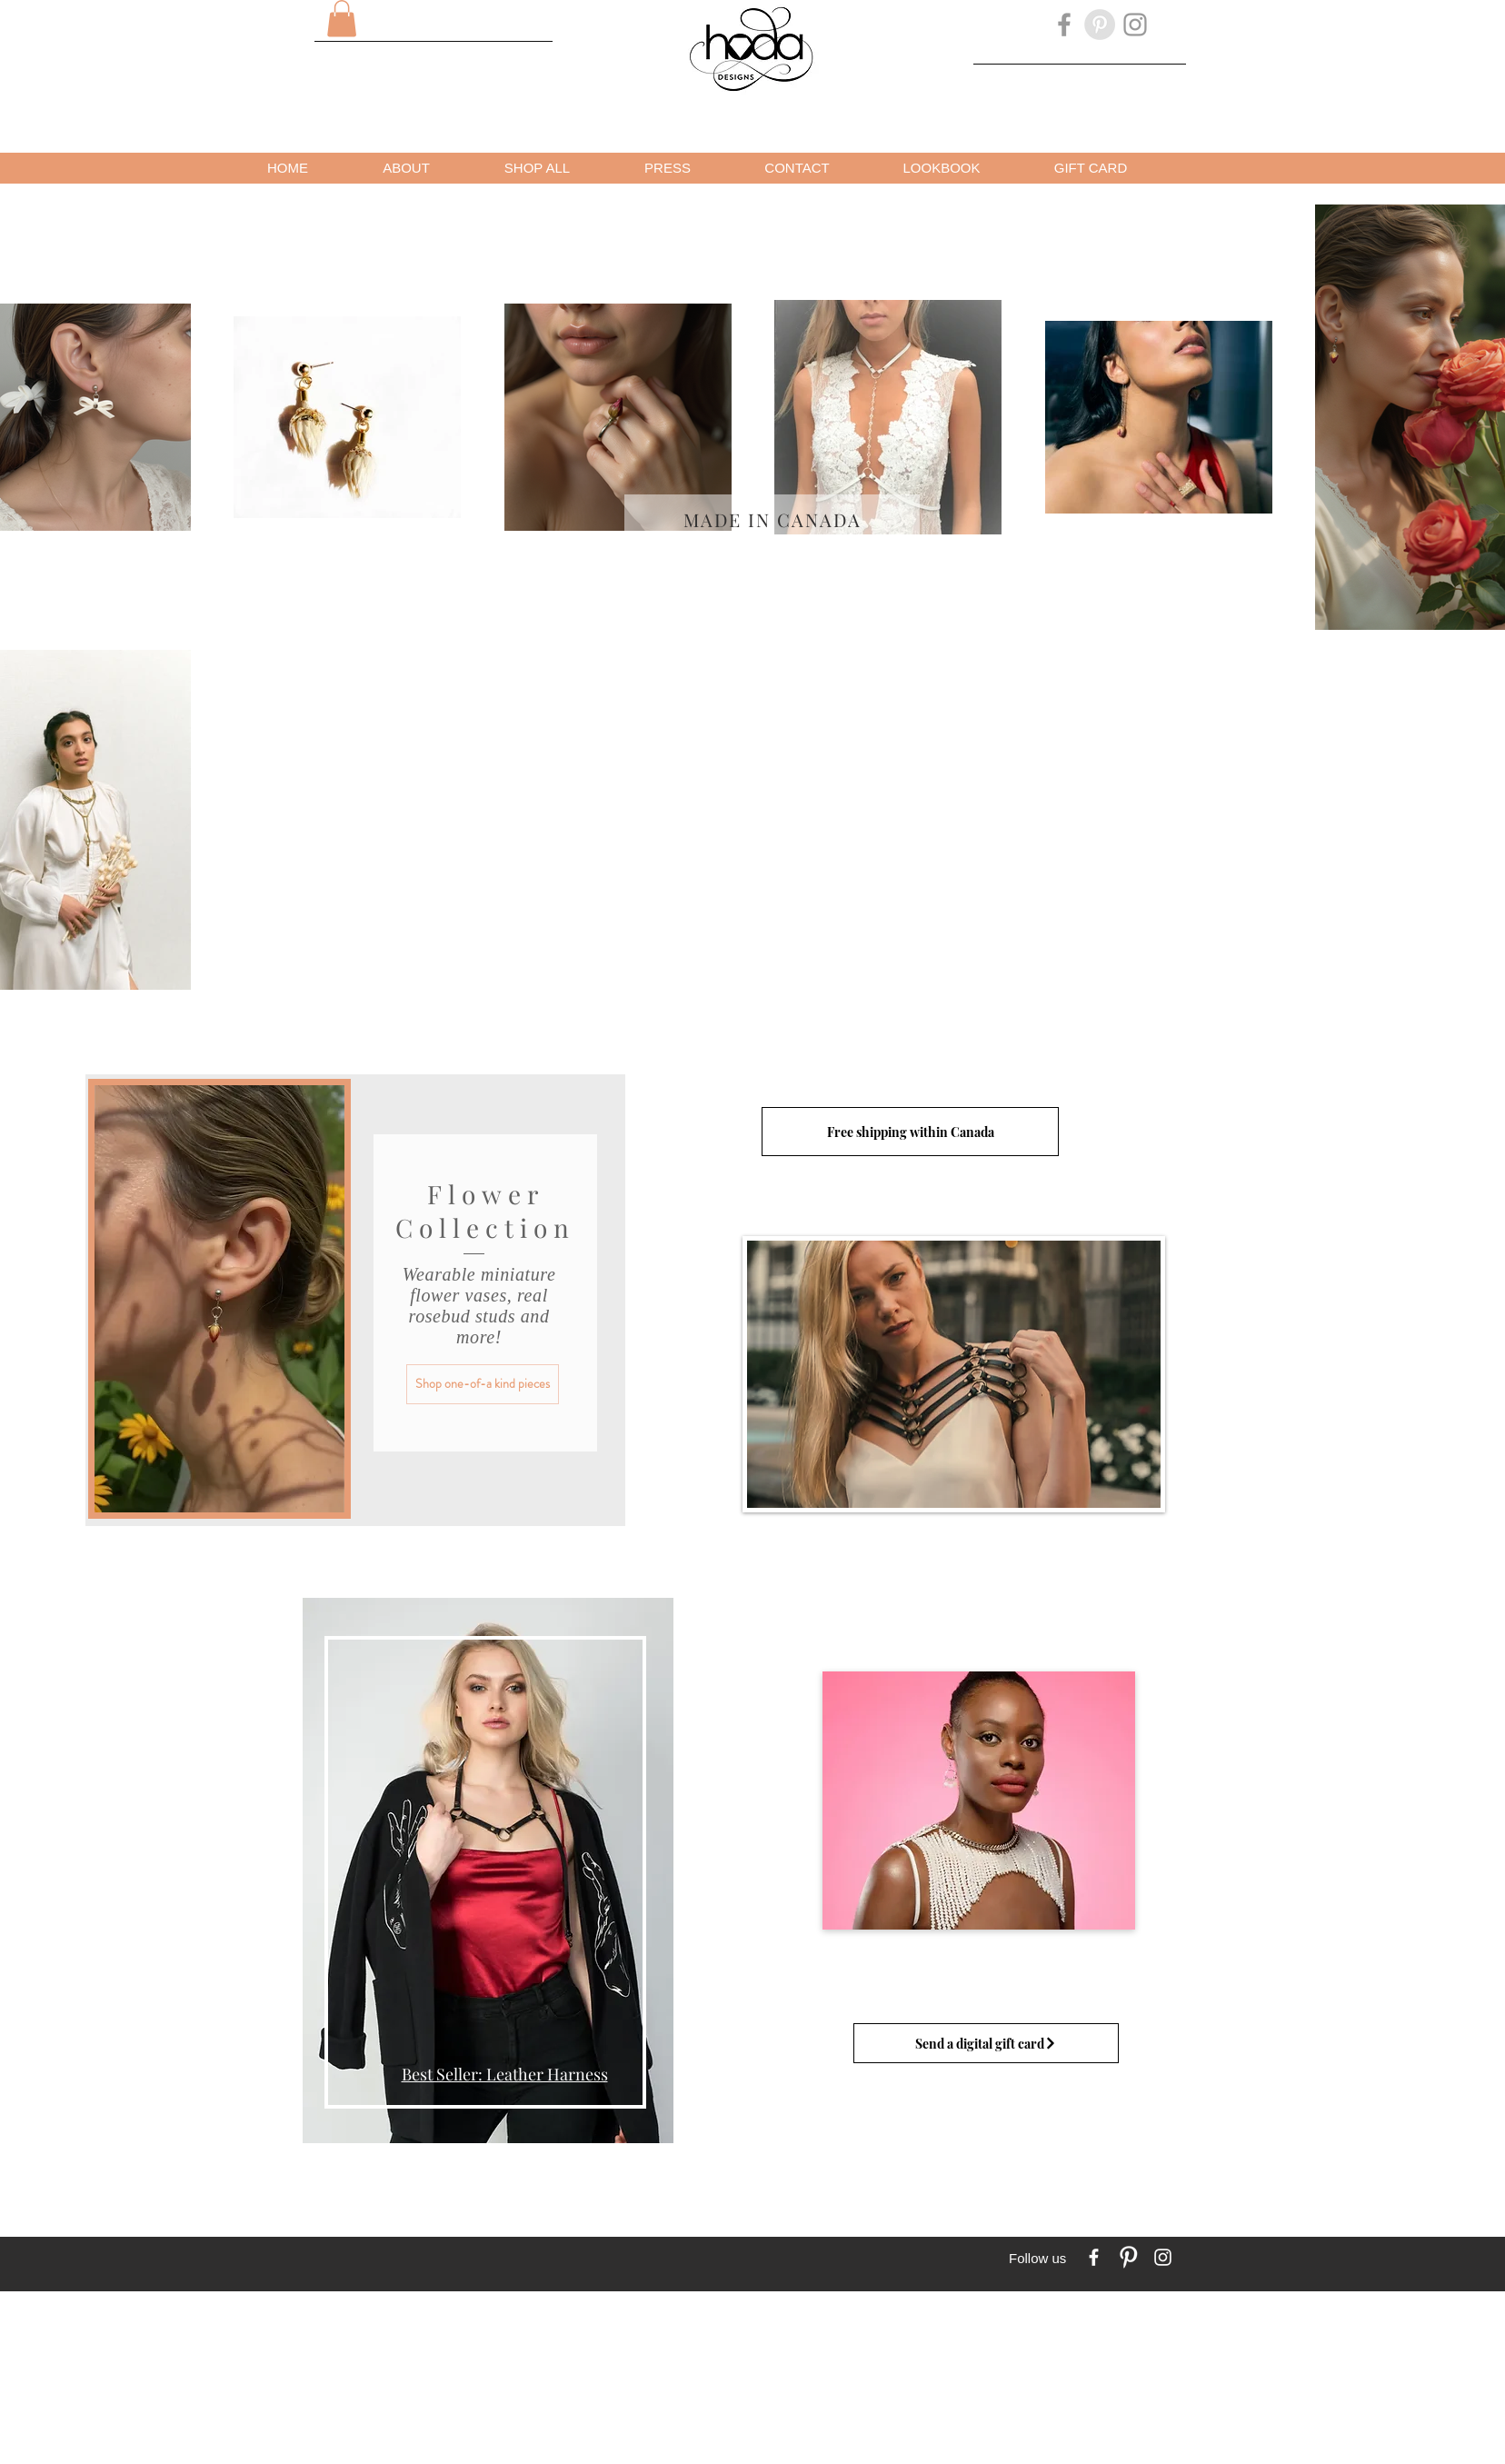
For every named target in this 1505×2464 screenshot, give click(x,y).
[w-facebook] (1093, 2257)
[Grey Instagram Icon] (1135, 24)
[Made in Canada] (772, 519)
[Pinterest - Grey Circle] (1099, 24)
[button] (341, 18)
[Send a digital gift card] (986, 2043)
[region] (485, 1880)
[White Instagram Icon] (1162, 2257)
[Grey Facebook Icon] (1064, 24)
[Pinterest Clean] (1128, 2257)
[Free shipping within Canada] (910, 1131)
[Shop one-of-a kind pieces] (482, 1384)
